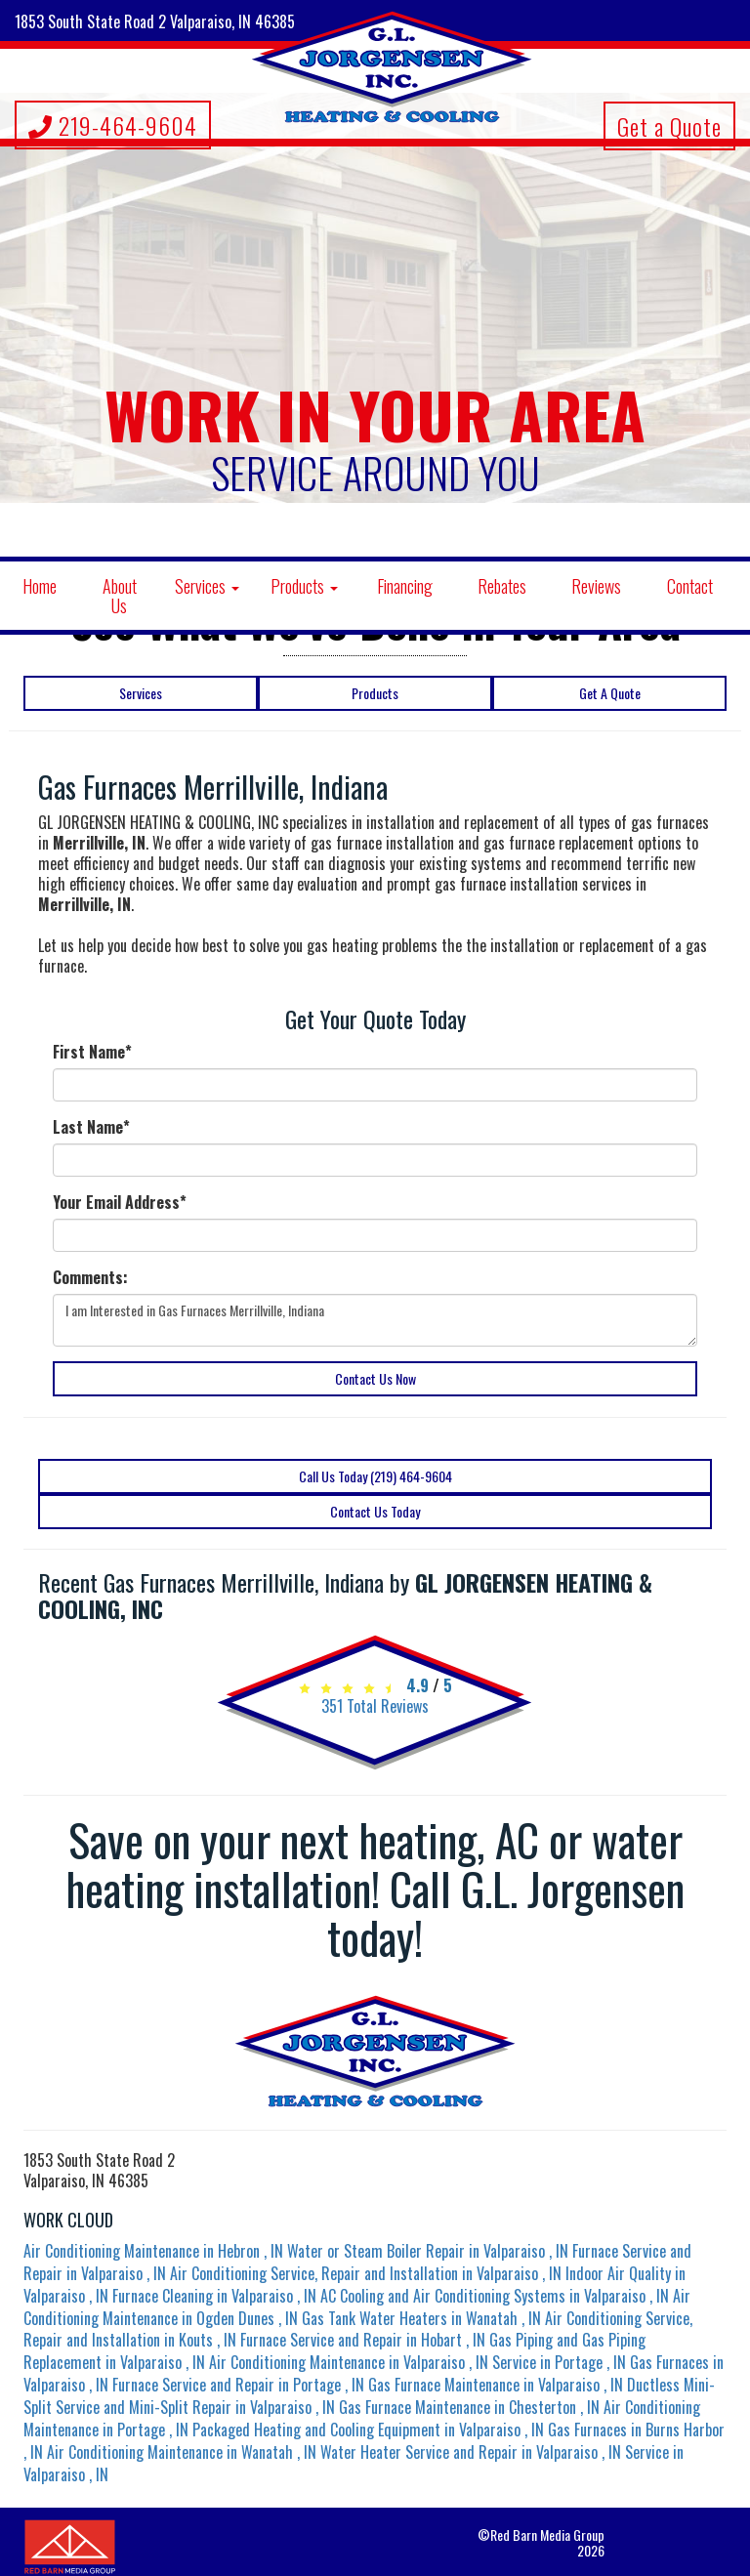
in (155, 2251)
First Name (92, 1052)
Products (304, 586)
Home (39, 586)
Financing (405, 586)
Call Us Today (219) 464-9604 (375, 1476)
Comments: (90, 1278)
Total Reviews (375, 1706)
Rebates (502, 586)
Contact (690, 586)
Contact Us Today (375, 1511)
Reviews (596, 586)
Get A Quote (610, 693)
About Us (120, 595)
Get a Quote (669, 126)
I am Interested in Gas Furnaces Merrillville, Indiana (375, 1320)
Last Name (91, 1127)
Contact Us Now (375, 1378)
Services (207, 586)
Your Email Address (120, 1202)
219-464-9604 (112, 125)
